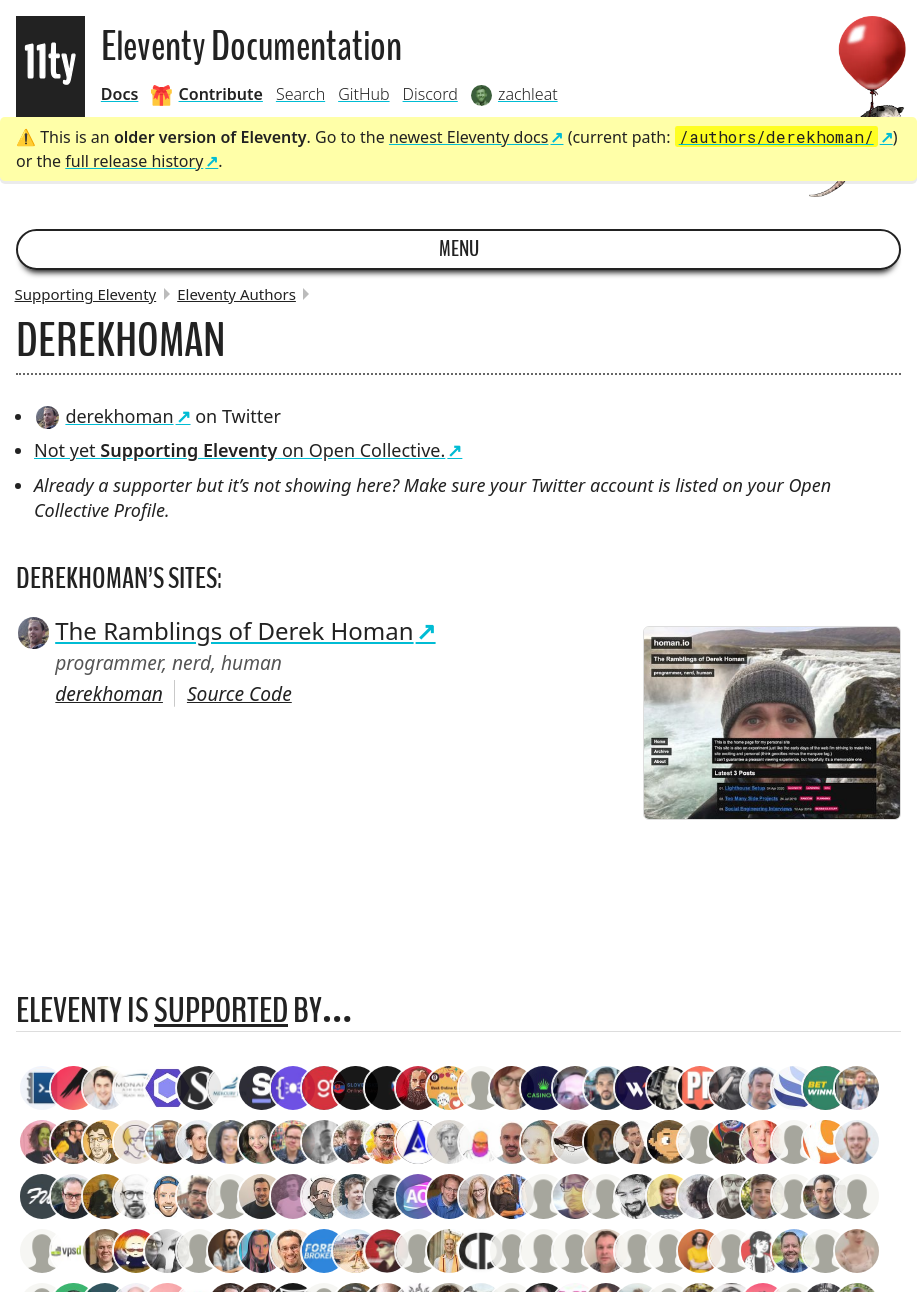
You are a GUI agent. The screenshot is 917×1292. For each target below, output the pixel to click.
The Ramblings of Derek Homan (215, 630)
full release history (134, 161)
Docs (120, 94)
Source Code (239, 693)
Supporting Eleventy (86, 294)
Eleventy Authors (236, 294)
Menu (459, 249)
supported (221, 1010)
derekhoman (104, 416)
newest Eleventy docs (469, 137)
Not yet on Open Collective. (239, 450)
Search (300, 94)
